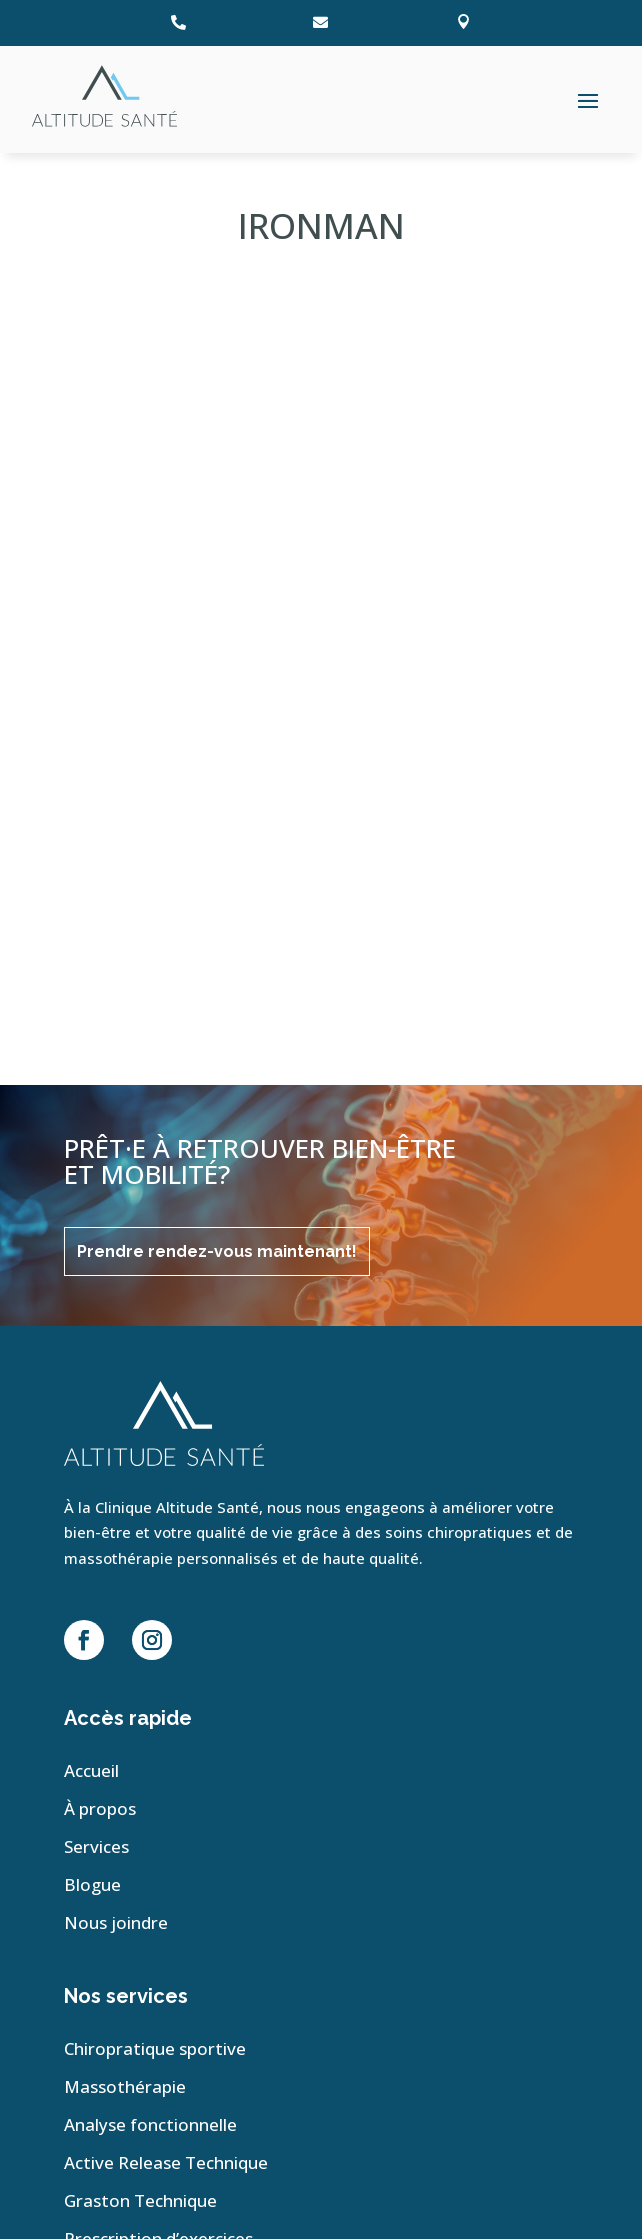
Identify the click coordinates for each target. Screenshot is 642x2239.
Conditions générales (140, 2195)
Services (96, 1399)
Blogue (92, 1437)
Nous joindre (116, 1475)
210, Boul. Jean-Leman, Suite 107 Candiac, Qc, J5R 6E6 (156, 1938)
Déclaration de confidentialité (170, 2135)
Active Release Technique (166, 1715)
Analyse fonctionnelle (150, 1677)
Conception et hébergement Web (381, 2040)
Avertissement (117, 2165)
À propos (100, 1361)
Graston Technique (140, 1753)
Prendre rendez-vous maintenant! (217, 801)
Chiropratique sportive (155, 1601)
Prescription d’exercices (158, 1791)
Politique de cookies (136, 2105)
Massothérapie (125, 1639)
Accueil (91, 1323)
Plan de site (119, 2066)
